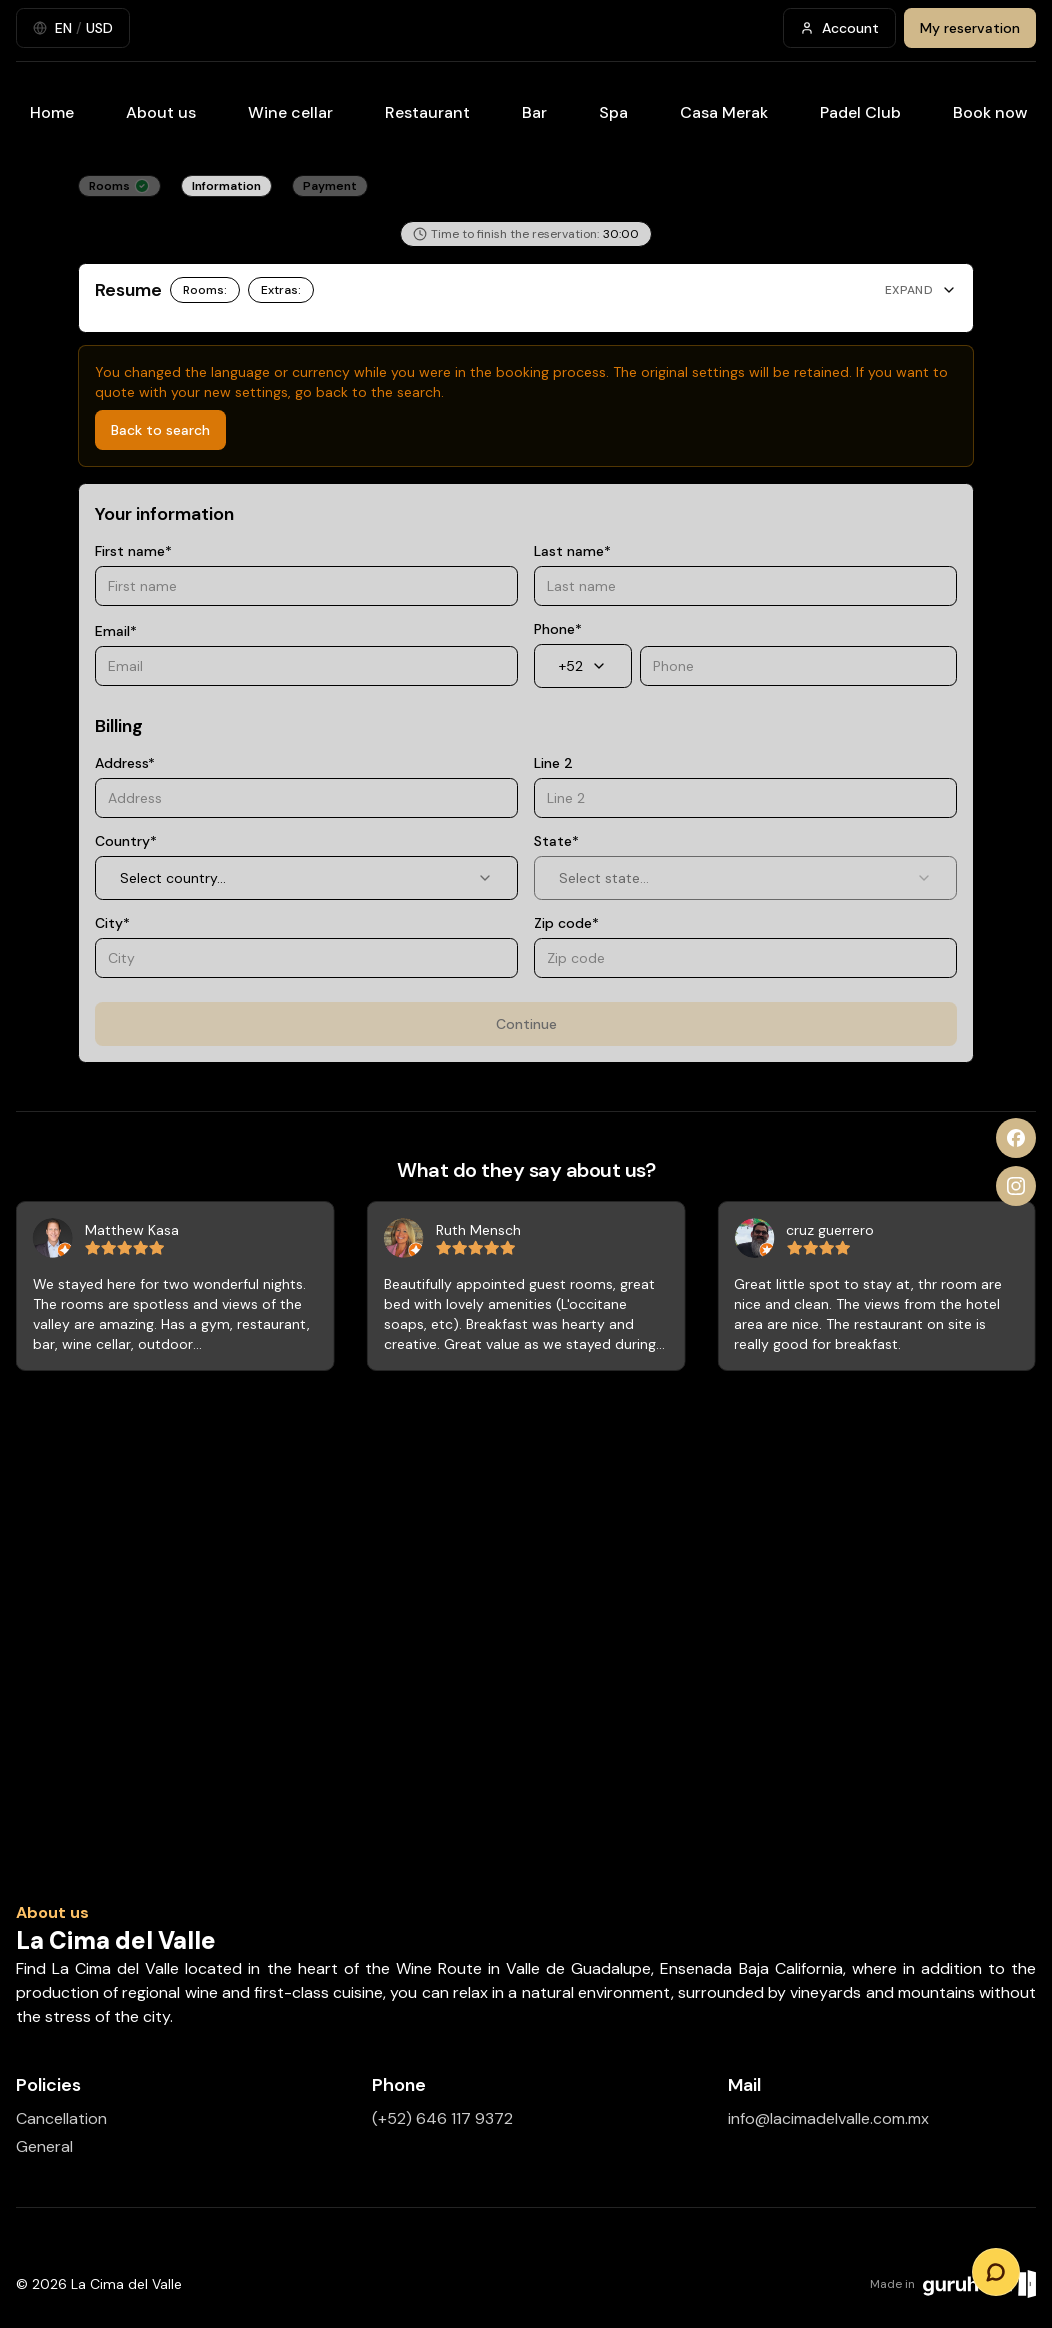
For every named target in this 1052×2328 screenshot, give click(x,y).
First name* (133, 551)
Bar (534, 112)
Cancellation (61, 2118)
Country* (126, 841)
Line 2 (553, 763)
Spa (613, 112)
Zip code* (566, 923)
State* (556, 841)
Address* (125, 763)
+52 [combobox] (583, 666)
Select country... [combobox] (306, 878)
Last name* (572, 551)
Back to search (160, 430)
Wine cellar (290, 112)
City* (112, 923)
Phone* (558, 629)
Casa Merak (724, 112)
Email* (116, 631)
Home (52, 112)
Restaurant (427, 112)
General (44, 2146)
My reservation (970, 28)
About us (161, 112)
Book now (990, 112)
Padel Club (860, 112)
